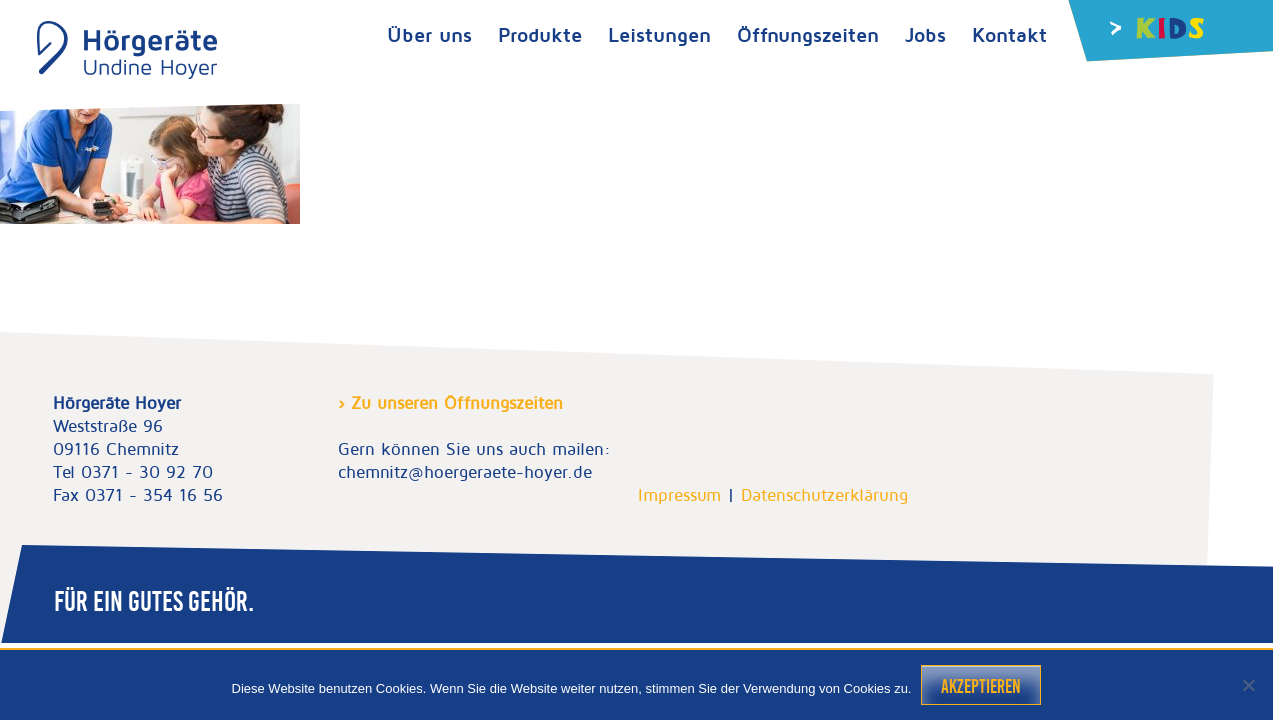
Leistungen (659, 34)
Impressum (679, 495)
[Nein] (1248, 685)
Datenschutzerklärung (824, 495)
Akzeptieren (981, 686)
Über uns (429, 34)
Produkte (540, 34)
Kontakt (1009, 34)
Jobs (925, 34)
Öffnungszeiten (808, 34)
